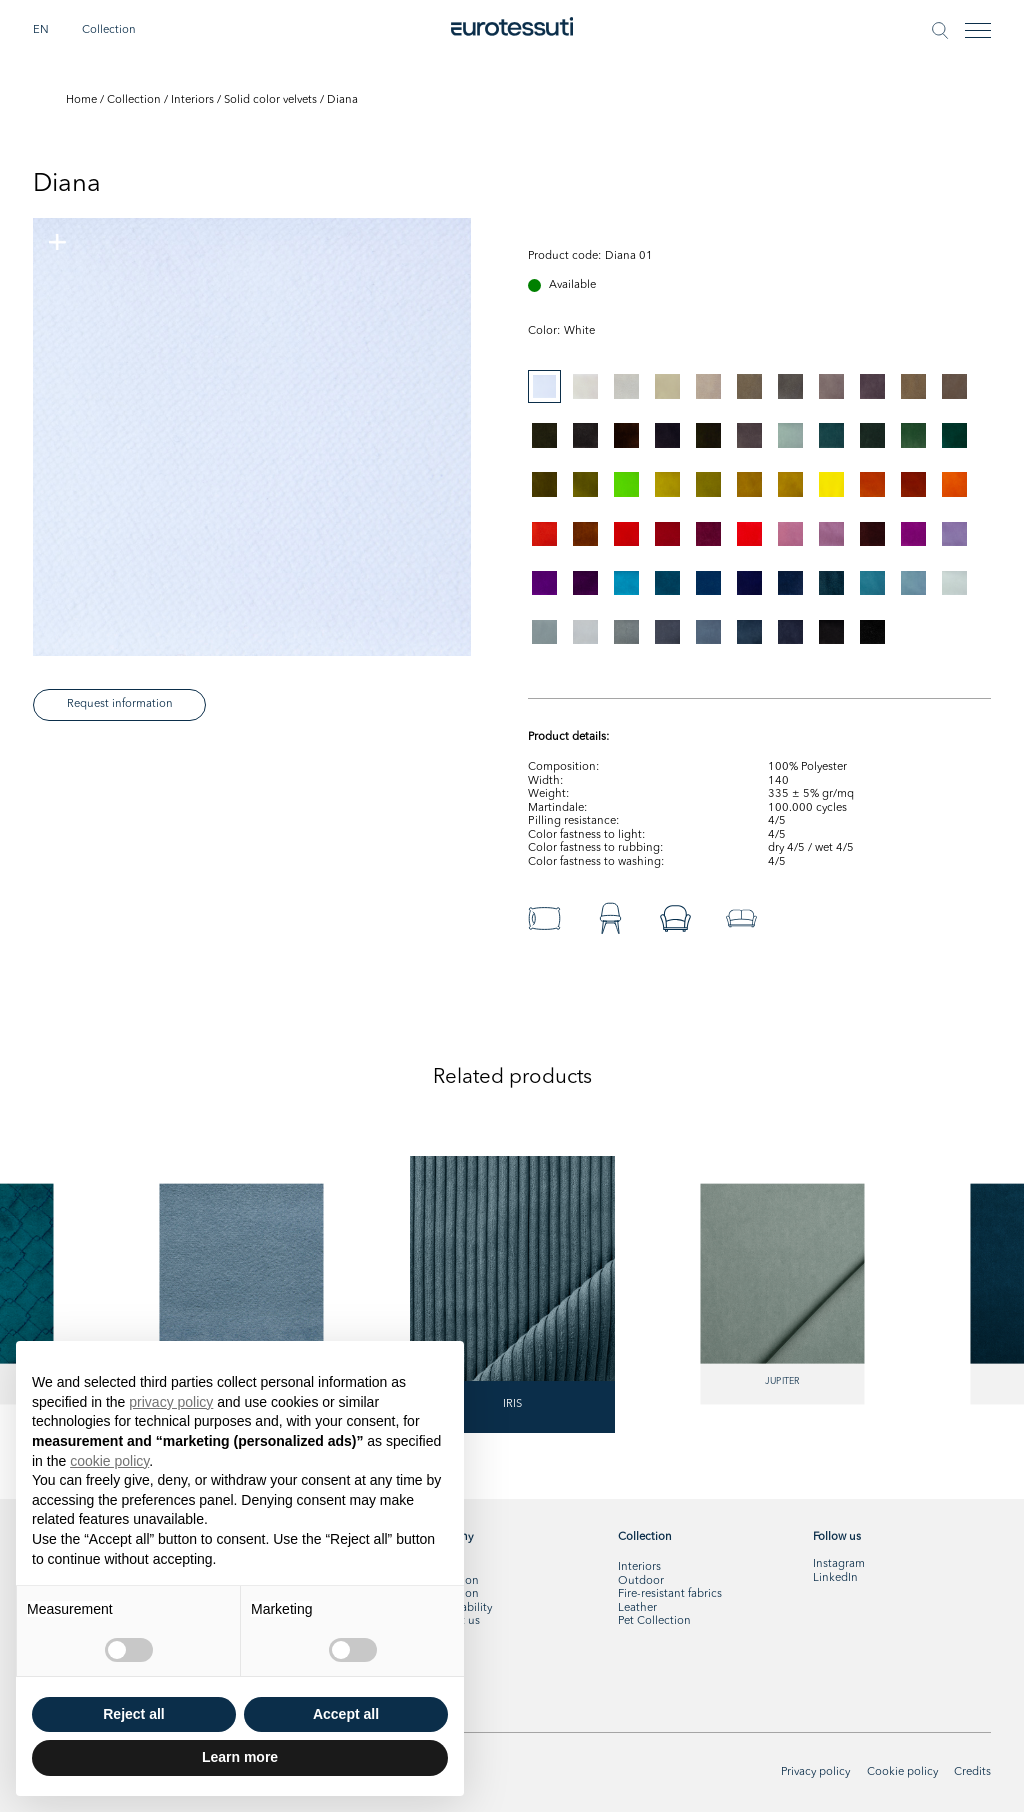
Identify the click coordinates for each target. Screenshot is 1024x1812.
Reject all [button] (133, 1714)
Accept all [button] (346, 1714)
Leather (637, 1608)
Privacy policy (815, 1772)
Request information (120, 704)
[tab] (544, 386)
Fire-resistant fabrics (670, 1594)
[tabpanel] (252, 437)
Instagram (839, 1564)
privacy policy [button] (171, 1402)
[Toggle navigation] (978, 30)
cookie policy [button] (109, 1461)
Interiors (192, 100)
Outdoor (641, 1581)
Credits (972, 1772)
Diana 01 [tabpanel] (629, 256)
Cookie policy (902, 1772)
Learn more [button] (240, 1757)
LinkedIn (835, 1578)
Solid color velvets (270, 100)
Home (81, 100)
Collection (109, 30)
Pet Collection (654, 1621)
